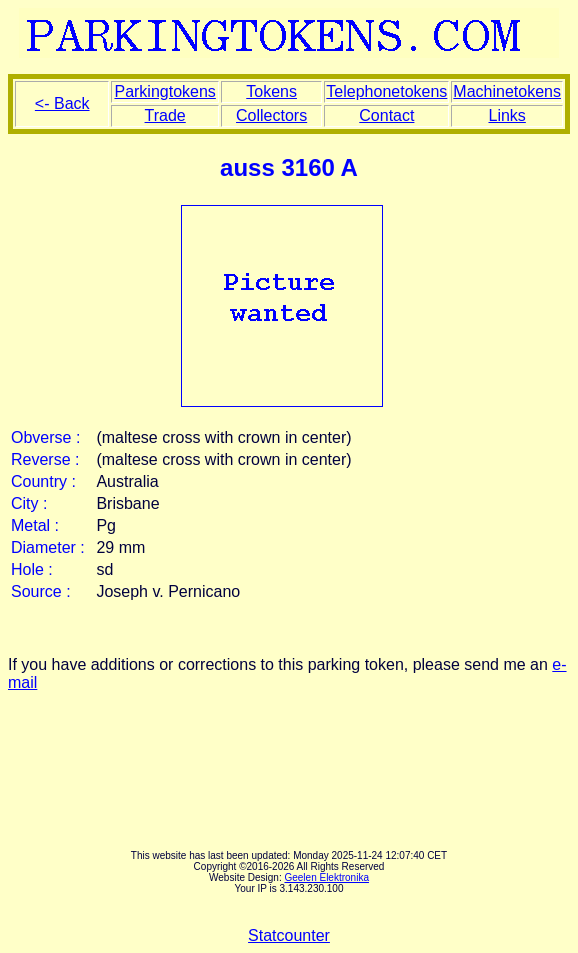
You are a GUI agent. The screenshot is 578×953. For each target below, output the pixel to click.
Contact (386, 115)
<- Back (62, 103)
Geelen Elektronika (326, 877)
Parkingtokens (164, 91)
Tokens (271, 91)
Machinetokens (507, 91)
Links (506, 115)
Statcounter (289, 935)
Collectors (271, 115)
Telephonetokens (386, 91)
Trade (165, 115)
